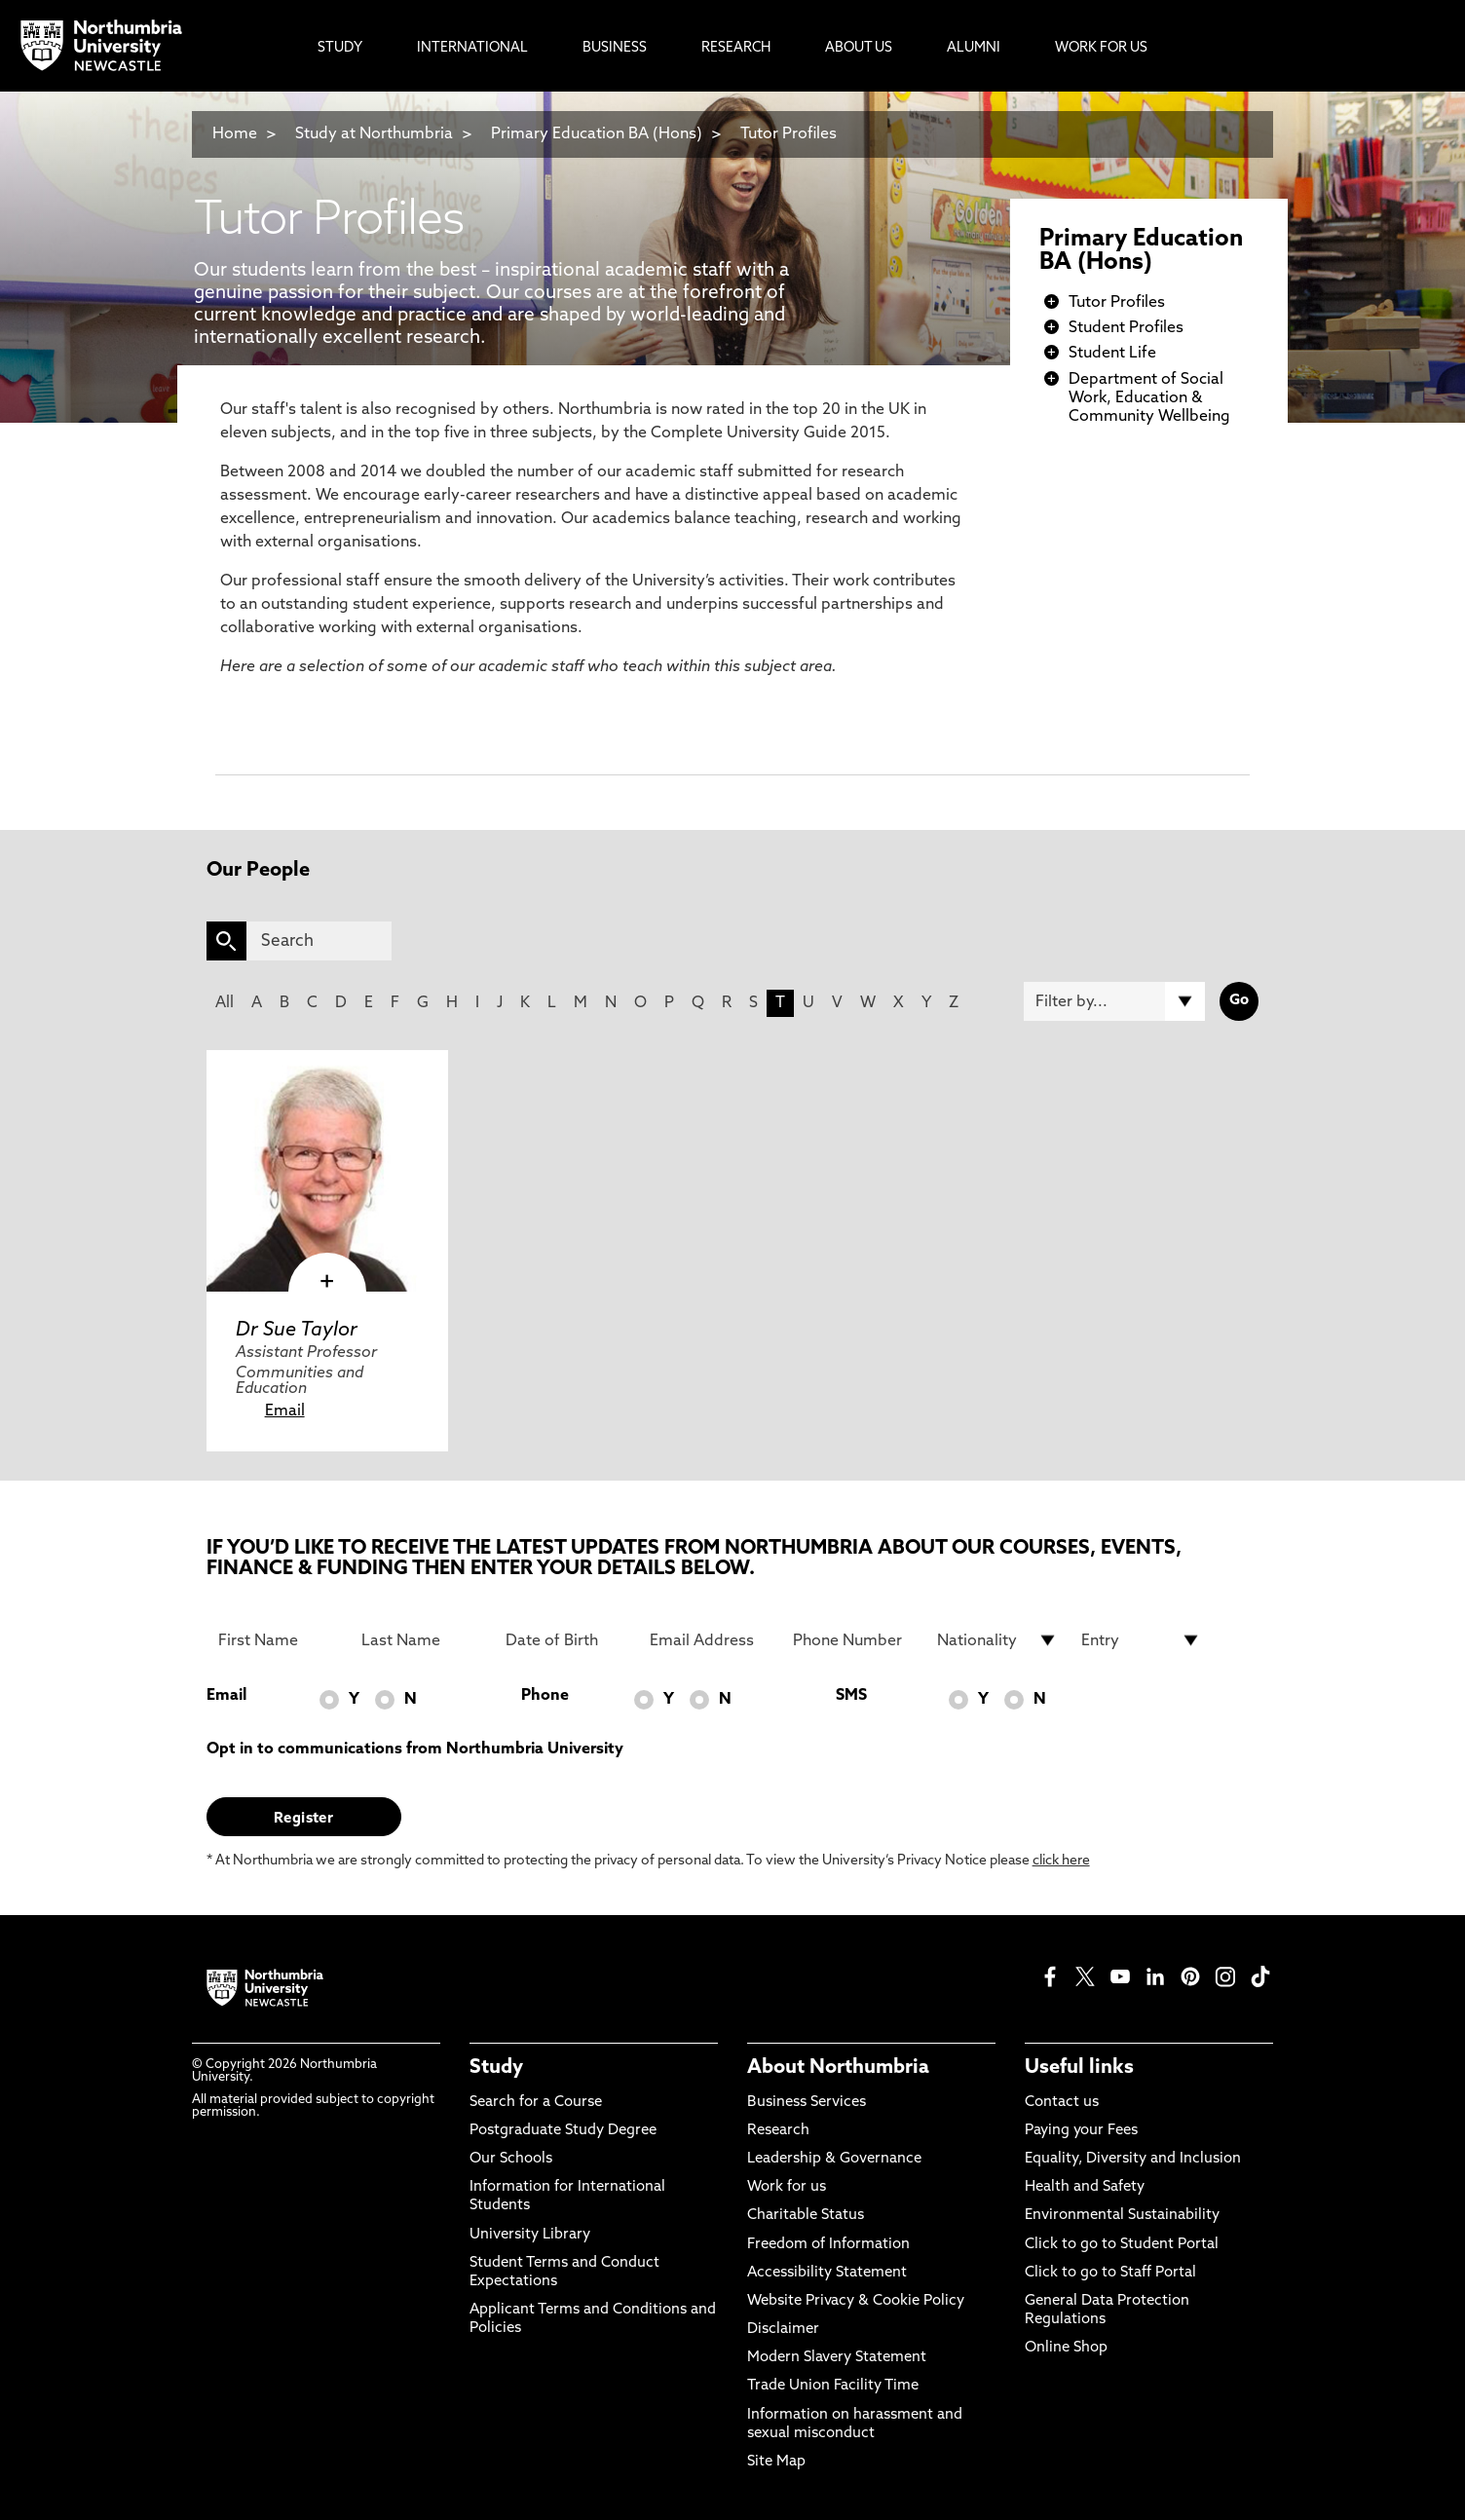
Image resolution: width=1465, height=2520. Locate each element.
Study (496, 2068)
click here (1061, 1861)
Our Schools (511, 2159)
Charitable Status (805, 2215)
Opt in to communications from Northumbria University (415, 1749)
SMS (851, 1696)
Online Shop (1066, 2348)
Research (778, 2131)
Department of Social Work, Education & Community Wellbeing (1149, 398)
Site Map (776, 2462)
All (224, 1003)
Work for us (786, 2187)
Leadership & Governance (834, 2159)
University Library (530, 2235)
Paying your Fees (1081, 2131)
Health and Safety (1085, 2187)
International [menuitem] (472, 48)
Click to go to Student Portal (1122, 2245)
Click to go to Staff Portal (1110, 2273)
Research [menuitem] (735, 48)
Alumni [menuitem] (973, 48)
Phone (545, 1696)
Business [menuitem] (614, 48)
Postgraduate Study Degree (563, 2131)
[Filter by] (1114, 1001)
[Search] (319, 940)
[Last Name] (422, 1640)
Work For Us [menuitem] (1101, 48)
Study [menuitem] (340, 48)
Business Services (806, 2102)
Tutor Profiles (788, 134)
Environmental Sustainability (1122, 2215)
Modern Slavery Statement (836, 2358)
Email (285, 1411)
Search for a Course (536, 2102)
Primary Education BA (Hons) (596, 134)
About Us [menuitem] (858, 48)
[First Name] (278, 1640)
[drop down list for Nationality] (997, 1640)
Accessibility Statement (827, 2273)
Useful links (1079, 2068)
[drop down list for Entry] (1141, 1640)
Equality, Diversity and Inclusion (1133, 2159)
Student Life (1112, 353)
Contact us (1062, 2102)
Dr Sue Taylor (296, 1330)
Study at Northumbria (374, 134)
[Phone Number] (853, 1640)
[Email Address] (710, 1640)
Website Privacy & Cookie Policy (855, 2301)
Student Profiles (1126, 328)
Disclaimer (783, 2329)
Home (234, 134)
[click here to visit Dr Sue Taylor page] (327, 1171)
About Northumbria (838, 2068)
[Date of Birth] (566, 1640)
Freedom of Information (828, 2245)
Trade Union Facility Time (833, 2386)
